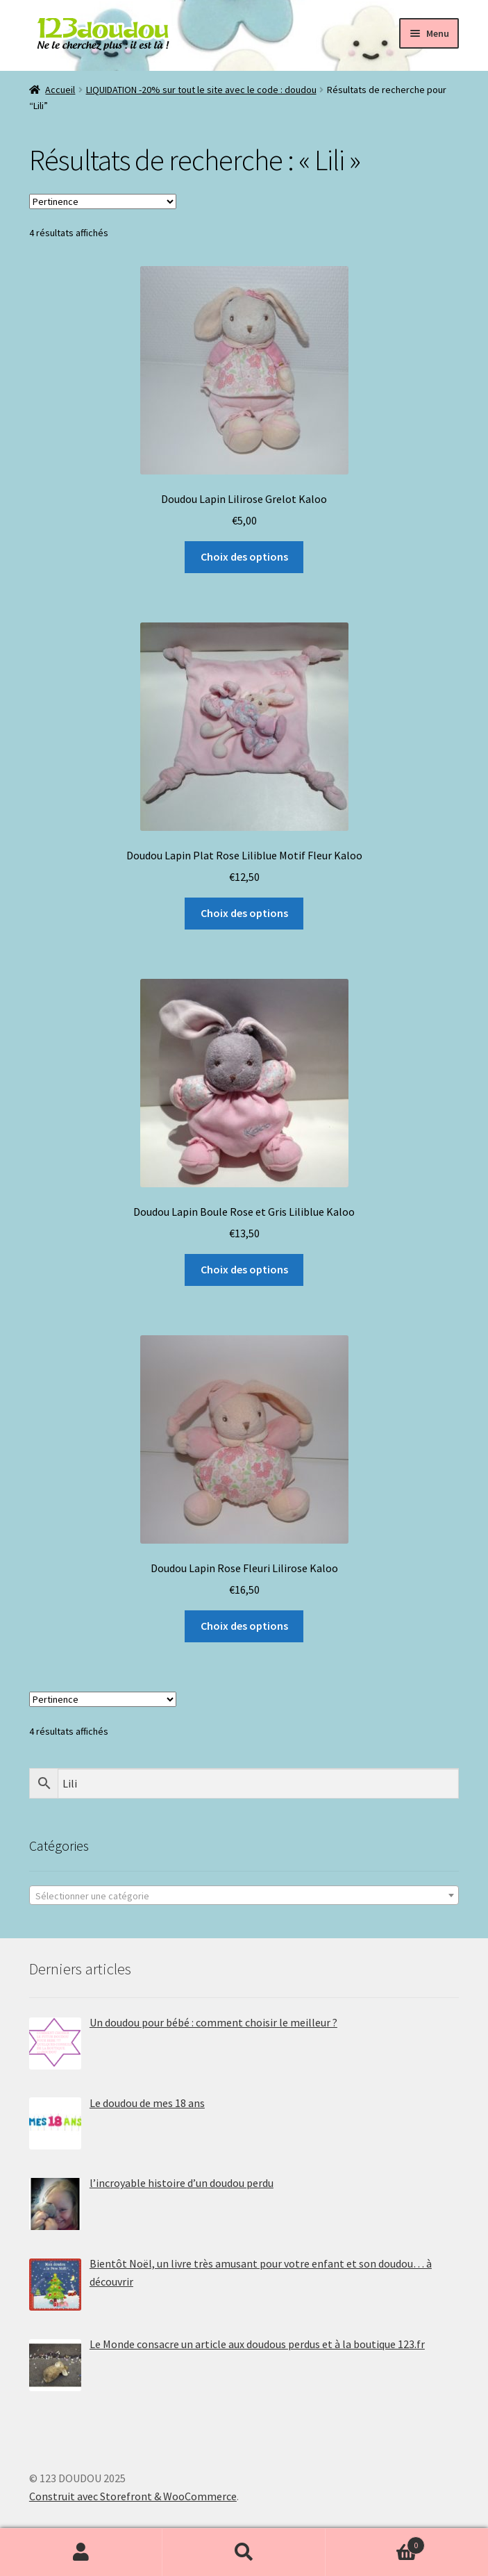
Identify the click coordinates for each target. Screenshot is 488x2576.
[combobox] (244, 1895)
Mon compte (81, 2552)
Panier (375, 2542)
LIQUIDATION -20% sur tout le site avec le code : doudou (201, 89)
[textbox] (244, 1896)
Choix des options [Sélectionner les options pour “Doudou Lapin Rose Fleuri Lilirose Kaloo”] (244, 1626)
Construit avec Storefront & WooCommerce (133, 2496)
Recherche (243, 2552)
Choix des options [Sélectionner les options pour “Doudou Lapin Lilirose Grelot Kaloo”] (244, 556)
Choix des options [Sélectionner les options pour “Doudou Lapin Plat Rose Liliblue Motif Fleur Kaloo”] (244, 913)
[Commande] (102, 201)
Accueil (60, 89)
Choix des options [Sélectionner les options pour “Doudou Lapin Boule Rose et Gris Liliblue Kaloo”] (244, 1269)
